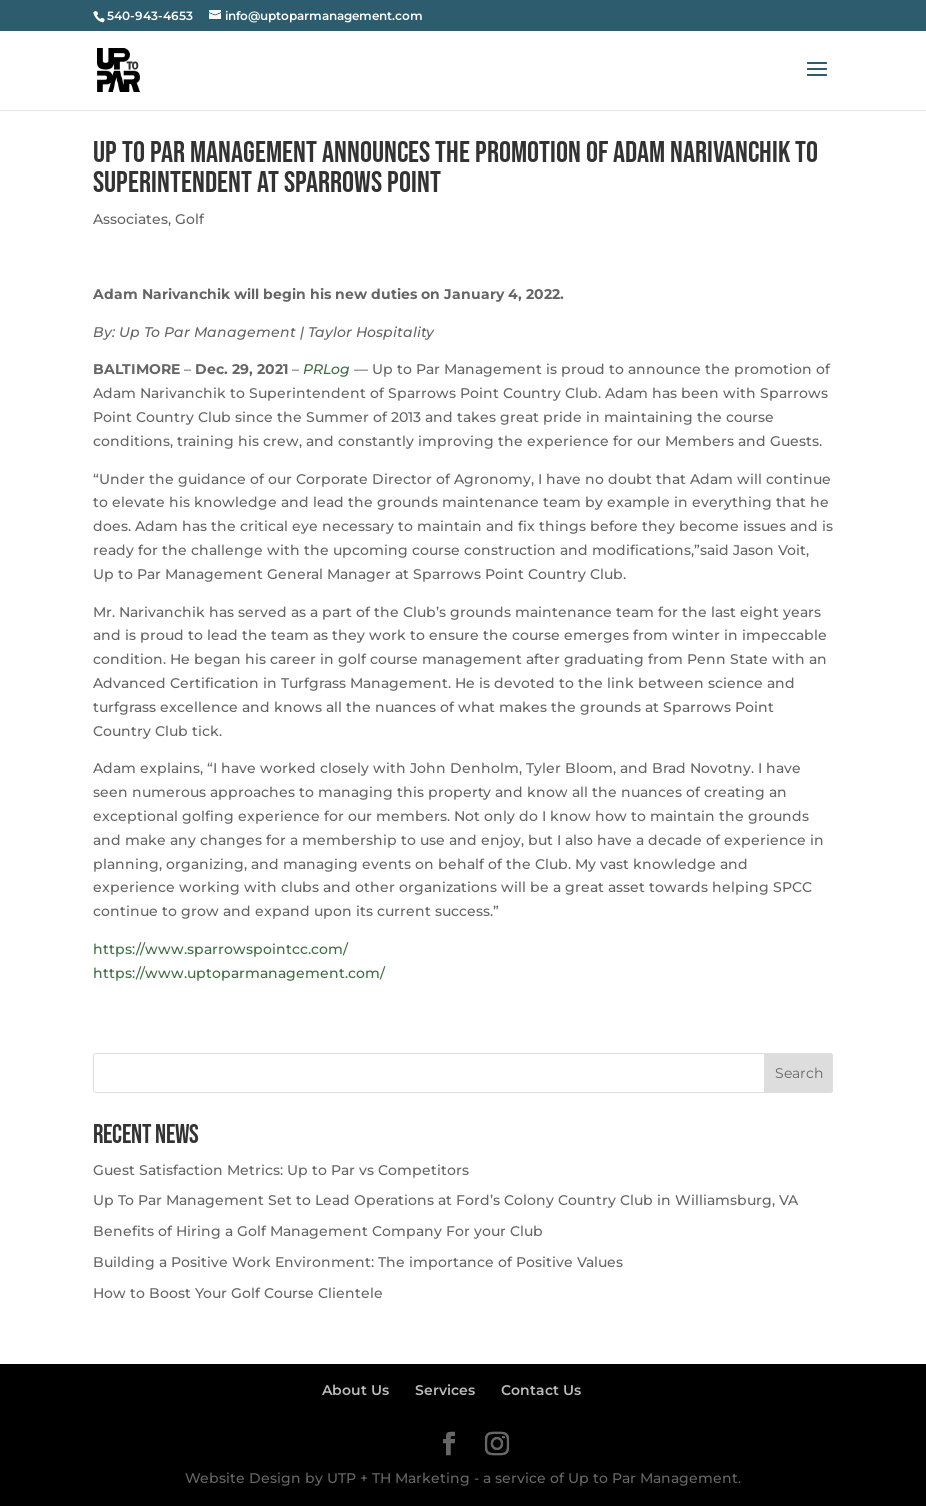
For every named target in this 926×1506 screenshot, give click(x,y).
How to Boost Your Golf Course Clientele (238, 1293)
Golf (189, 219)
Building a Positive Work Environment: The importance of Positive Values (358, 1262)
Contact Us (541, 1390)
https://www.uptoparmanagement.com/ (239, 973)
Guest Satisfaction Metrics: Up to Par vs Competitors (281, 1170)
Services (445, 1390)
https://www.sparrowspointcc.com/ (220, 949)
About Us (355, 1390)
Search (799, 1073)
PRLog (326, 369)
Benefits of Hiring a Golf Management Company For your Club (318, 1231)
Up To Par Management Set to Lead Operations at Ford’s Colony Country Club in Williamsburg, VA (445, 1200)
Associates (130, 219)
